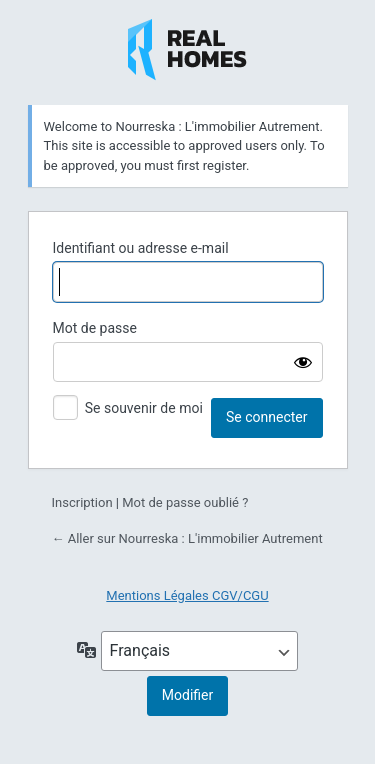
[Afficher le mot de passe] (303, 362)
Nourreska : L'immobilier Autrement (187, 50)
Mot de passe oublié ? (185, 502)
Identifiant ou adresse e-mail (141, 248)
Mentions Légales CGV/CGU (187, 595)
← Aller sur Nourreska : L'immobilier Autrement (187, 538)
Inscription (82, 502)
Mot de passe (95, 328)
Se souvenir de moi (144, 408)
